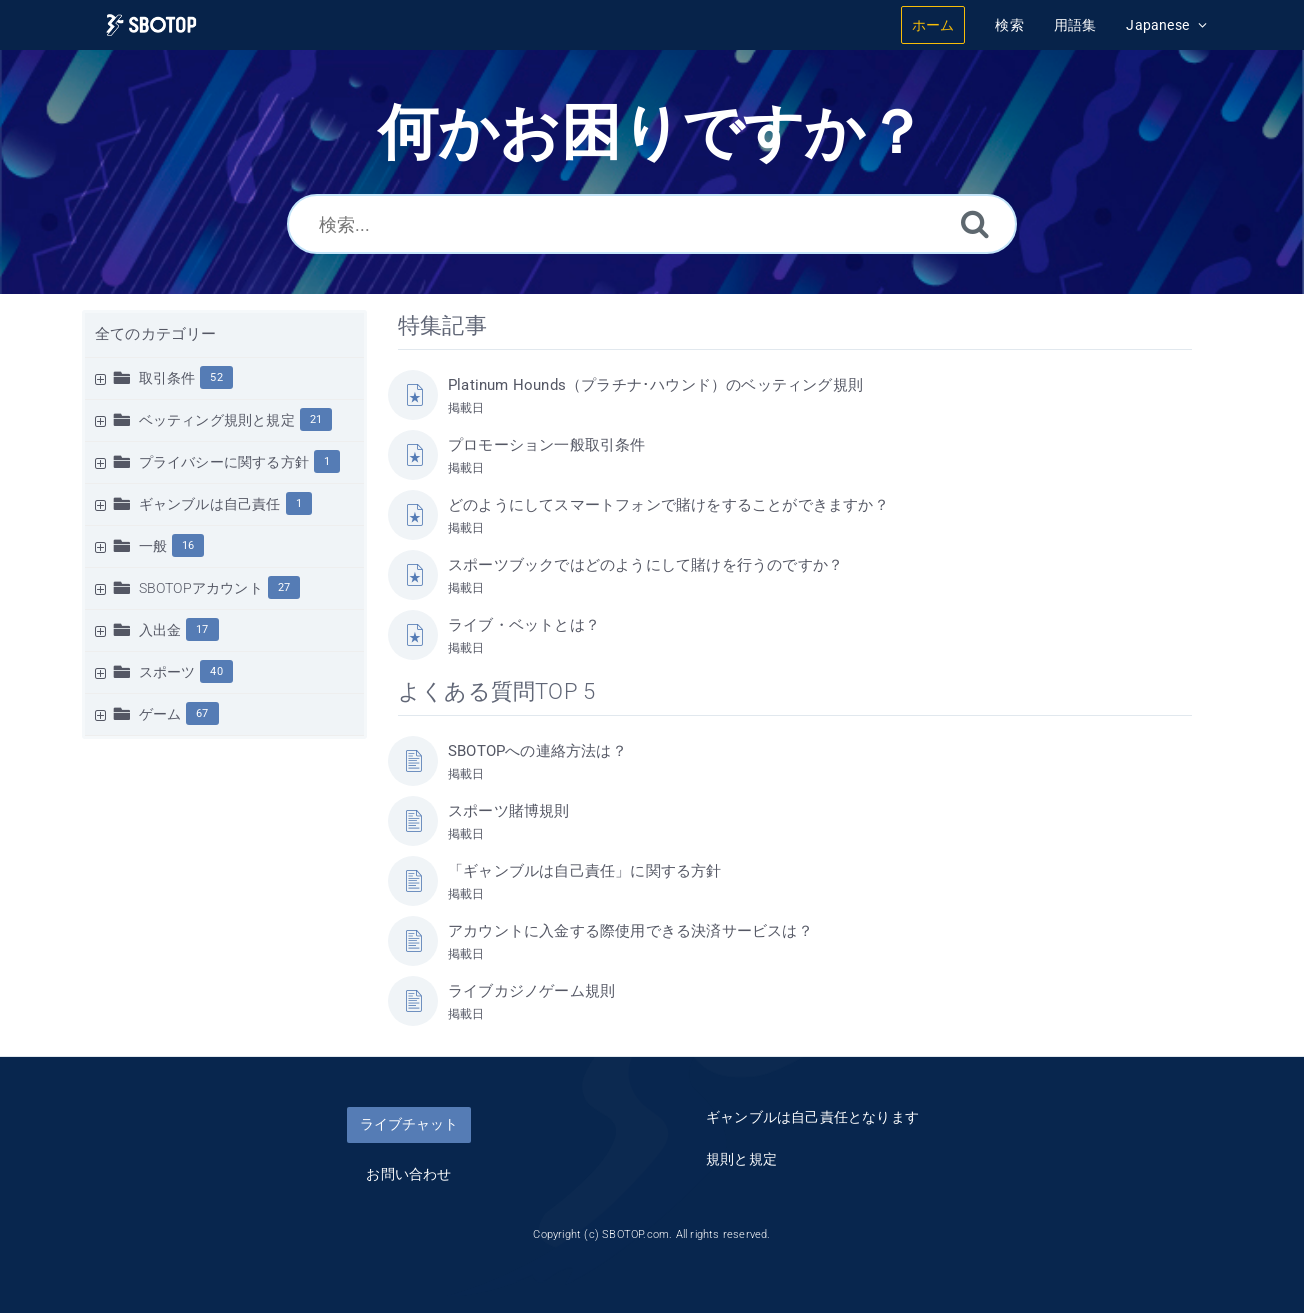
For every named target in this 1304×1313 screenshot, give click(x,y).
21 (316, 419)
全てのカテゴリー (156, 334)
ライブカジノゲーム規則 (531, 991)
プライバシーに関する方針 (224, 462)
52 (216, 377)
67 (202, 713)
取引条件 (167, 378)
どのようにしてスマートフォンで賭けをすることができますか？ (668, 505)
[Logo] (151, 25)
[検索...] (652, 224)
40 (216, 671)
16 (188, 545)
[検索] (975, 223)
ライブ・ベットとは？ (524, 625)
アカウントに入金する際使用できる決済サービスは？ (630, 931)
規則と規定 (741, 1159)
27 (284, 587)
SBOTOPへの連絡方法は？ (537, 751)
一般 (153, 546)
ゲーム (160, 714)
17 (202, 629)
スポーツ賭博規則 (509, 811)
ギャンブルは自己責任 (210, 504)
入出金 (160, 630)
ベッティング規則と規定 (217, 420)
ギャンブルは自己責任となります (812, 1117)
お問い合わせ (408, 1174)
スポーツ (167, 672)
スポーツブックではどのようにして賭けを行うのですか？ (645, 565)
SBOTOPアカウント (201, 588)
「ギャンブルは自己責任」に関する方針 (585, 871)
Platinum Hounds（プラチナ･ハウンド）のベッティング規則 (655, 385)
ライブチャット (409, 1124)
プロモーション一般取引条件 (547, 445)
